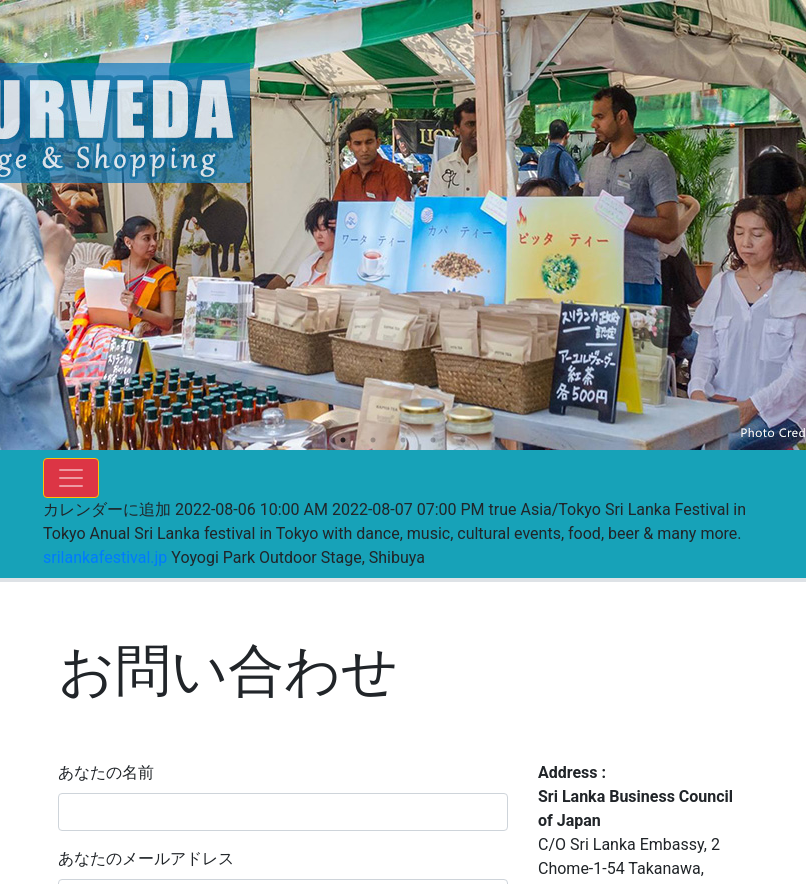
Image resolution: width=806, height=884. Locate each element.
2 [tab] (373, 440)
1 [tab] (343, 440)
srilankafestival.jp (105, 557)
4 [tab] (433, 440)
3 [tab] (403, 440)
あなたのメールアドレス (146, 858)
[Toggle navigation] (71, 478)
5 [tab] (463, 440)
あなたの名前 (106, 772)
